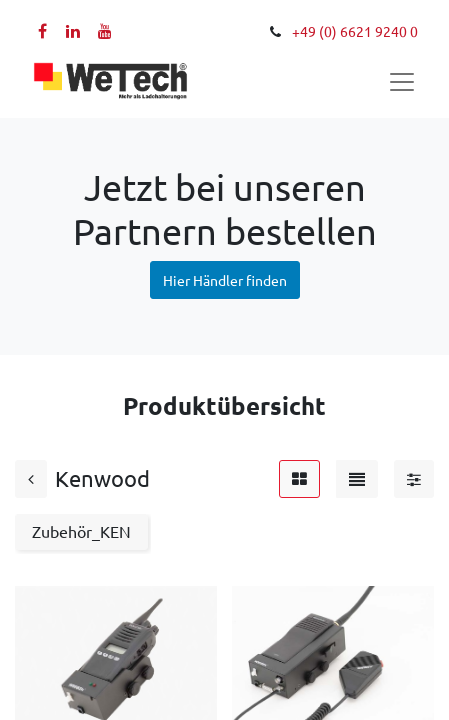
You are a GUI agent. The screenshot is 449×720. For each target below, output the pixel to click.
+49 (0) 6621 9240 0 (355, 32)
